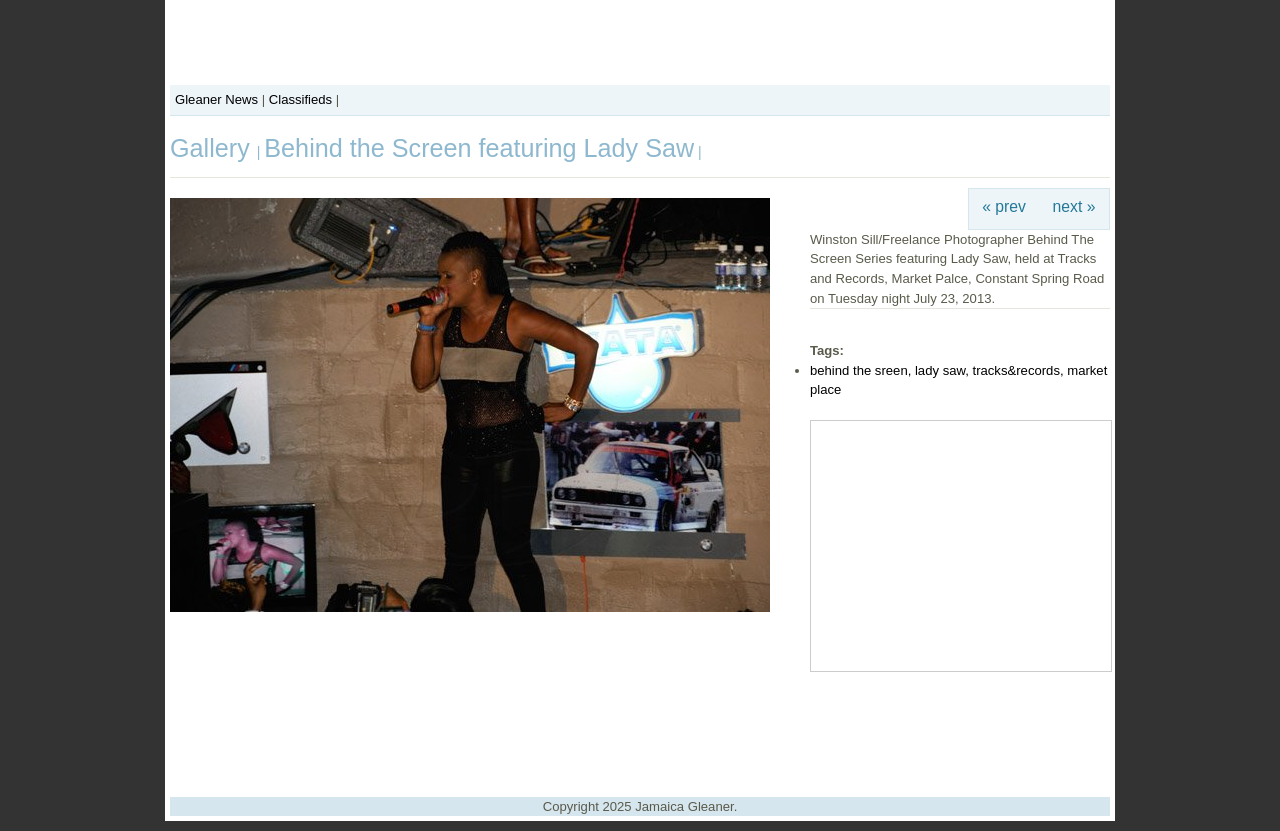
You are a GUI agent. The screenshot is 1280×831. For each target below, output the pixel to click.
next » (1074, 206)
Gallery (213, 148)
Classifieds (300, 99)
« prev (1004, 206)
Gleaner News (216, 99)
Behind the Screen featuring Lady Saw (479, 148)
